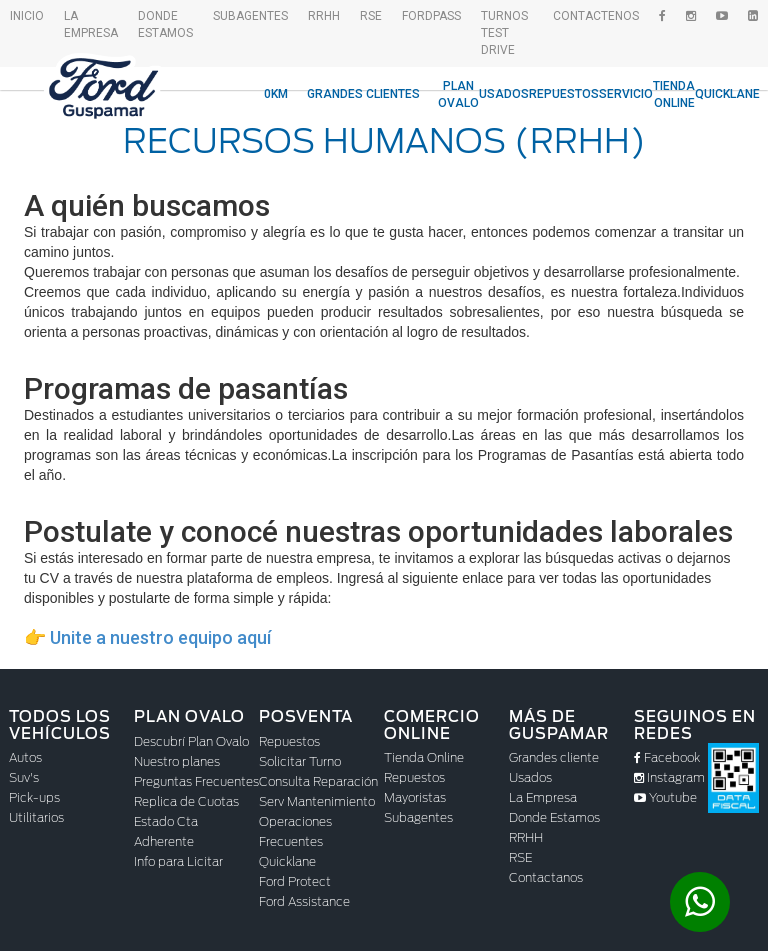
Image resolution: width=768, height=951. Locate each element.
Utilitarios (36, 817)
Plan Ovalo (458, 94)
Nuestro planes (177, 761)
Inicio (27, 16)
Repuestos (564, 94)
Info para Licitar (178, 861)
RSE (371, 16)
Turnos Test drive (504, 33)
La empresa (91, 24)
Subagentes (418, 817)
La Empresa (543, 797)
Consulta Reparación (318, 781)
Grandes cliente (554, 757)
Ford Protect (295, 881)
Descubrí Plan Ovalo (191, 741)
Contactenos (596, 16)
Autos (25, 757)
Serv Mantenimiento (317, 801)
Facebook (667, 757)
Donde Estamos (165, 24)
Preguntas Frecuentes (196, 781)
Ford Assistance (304, 901)
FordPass (431, 16)
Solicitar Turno (300, 761)
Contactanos (546, 877)
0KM (276, 94)
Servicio (626, 94)
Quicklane (727, 94)
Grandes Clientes (363, 94)
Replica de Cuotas (186, 801)
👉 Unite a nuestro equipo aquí (147, 637)
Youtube (665, 797)
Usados (504, 94)
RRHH (324, 16)
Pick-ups (34, 797)
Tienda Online (674, 94)
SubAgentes (250, 16)
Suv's (24, 777)
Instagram (669, 777)
